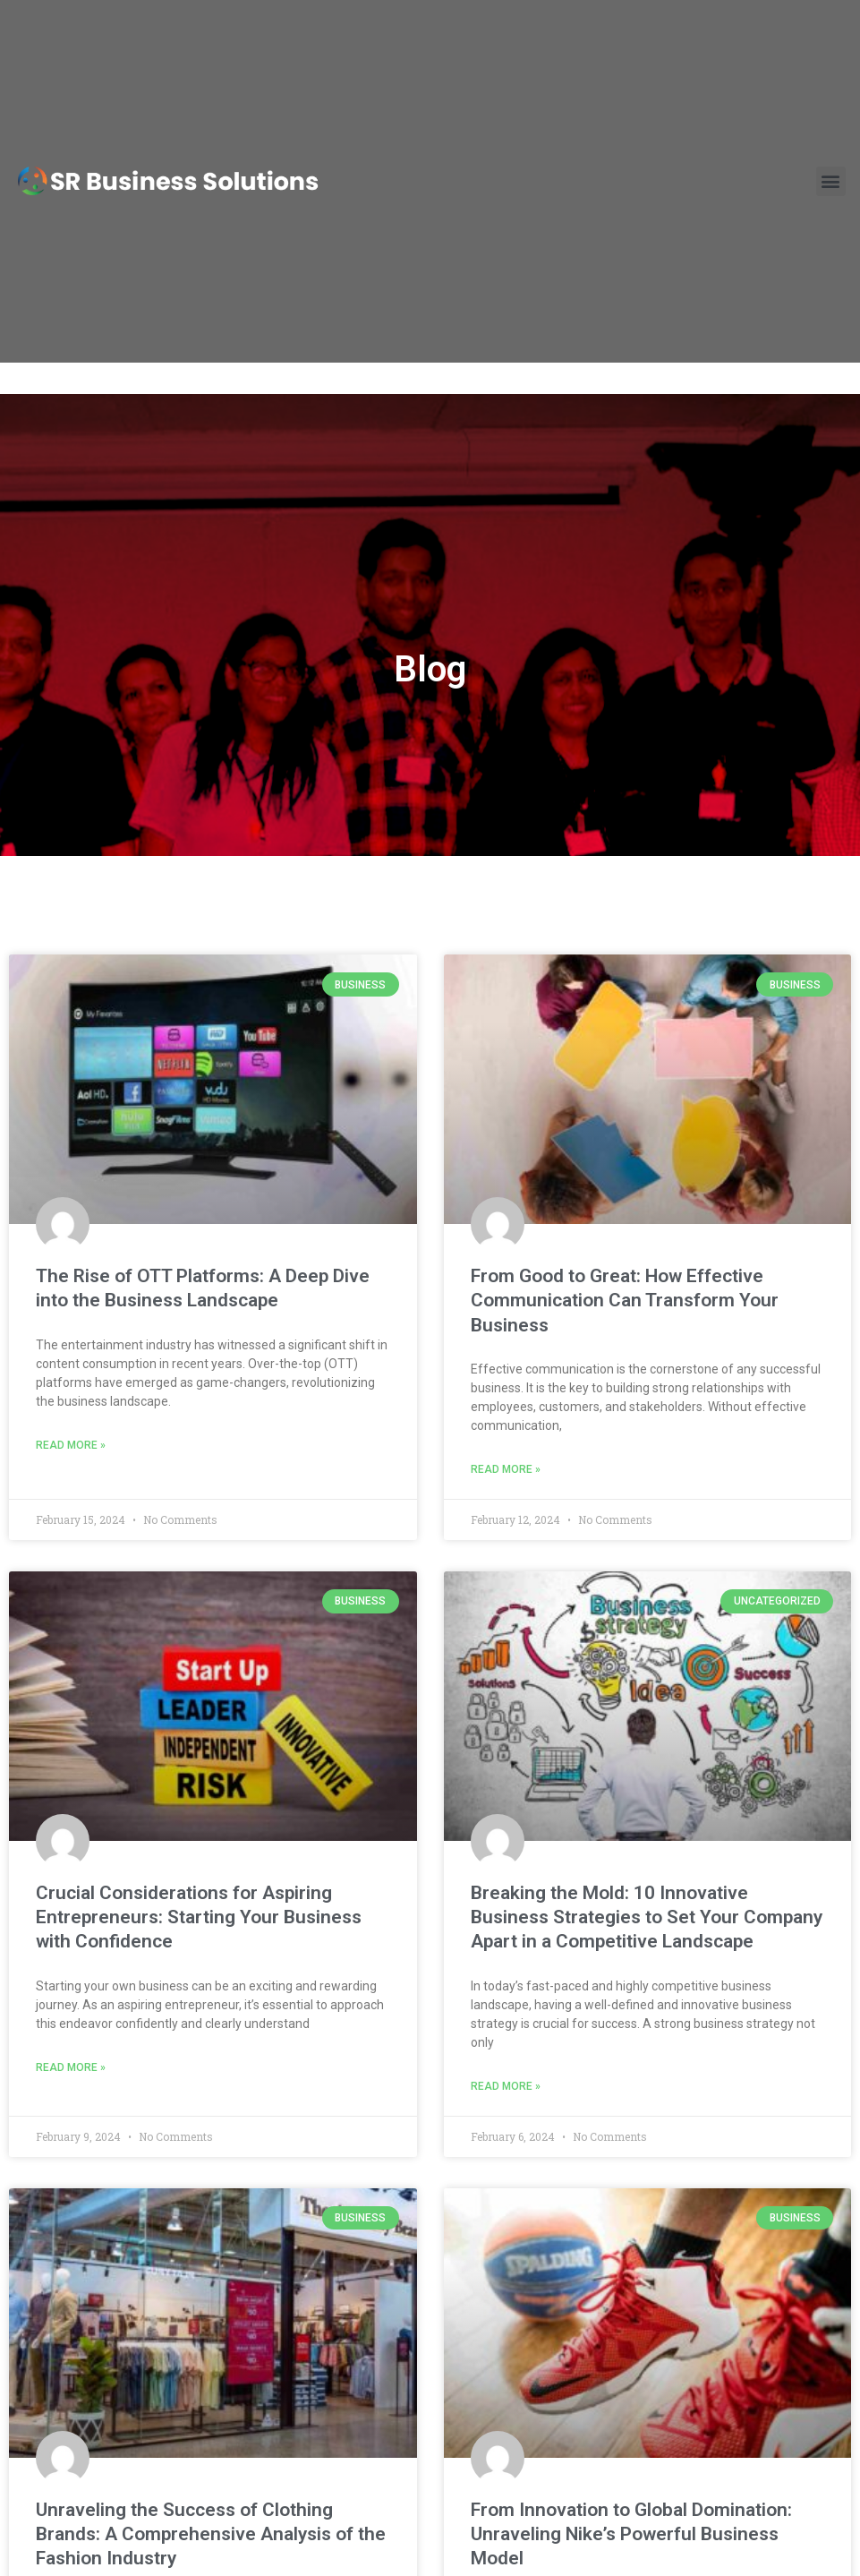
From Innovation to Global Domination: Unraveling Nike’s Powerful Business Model (631, 2534)
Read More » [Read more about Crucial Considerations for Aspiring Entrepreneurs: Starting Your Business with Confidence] (71, 2067)
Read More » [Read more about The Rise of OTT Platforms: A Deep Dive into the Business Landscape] (71, 1445)
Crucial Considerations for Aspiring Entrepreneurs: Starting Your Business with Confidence (199, 1917)
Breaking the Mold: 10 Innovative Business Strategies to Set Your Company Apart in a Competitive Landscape (646, 1917)
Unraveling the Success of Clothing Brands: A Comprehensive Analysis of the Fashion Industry (211, 2534)
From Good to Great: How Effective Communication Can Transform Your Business (625, 1300)
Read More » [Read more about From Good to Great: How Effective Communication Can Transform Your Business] (506, 1469)
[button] (831, 163)
